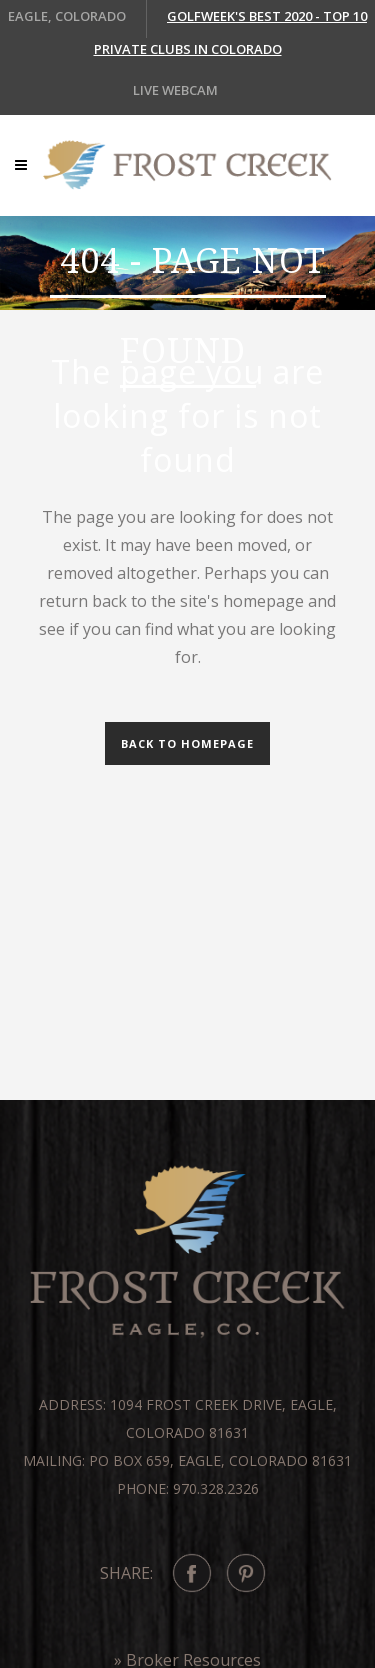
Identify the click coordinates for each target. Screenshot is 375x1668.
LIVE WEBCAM (175, 90)
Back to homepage (187, 743)
